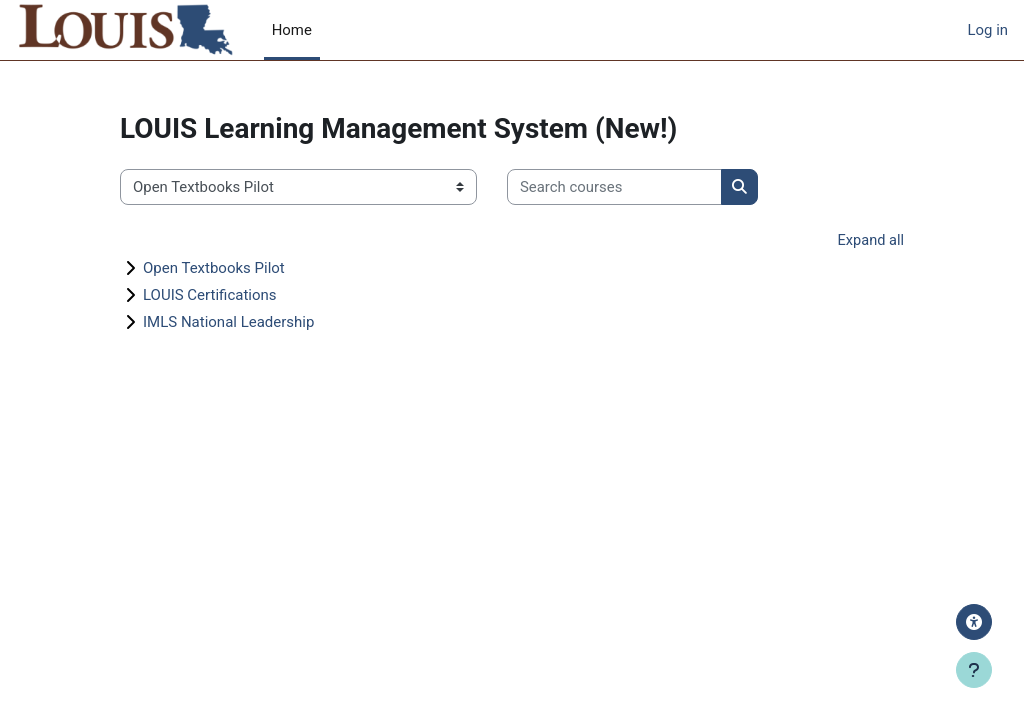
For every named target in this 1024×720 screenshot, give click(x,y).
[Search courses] (614, 187)
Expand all (870, 241)
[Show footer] (974, 670)
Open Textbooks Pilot (214, 268)
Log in (988, 30)
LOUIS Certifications (210, 295)
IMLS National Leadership (228, 322)
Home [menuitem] (292, 30)
